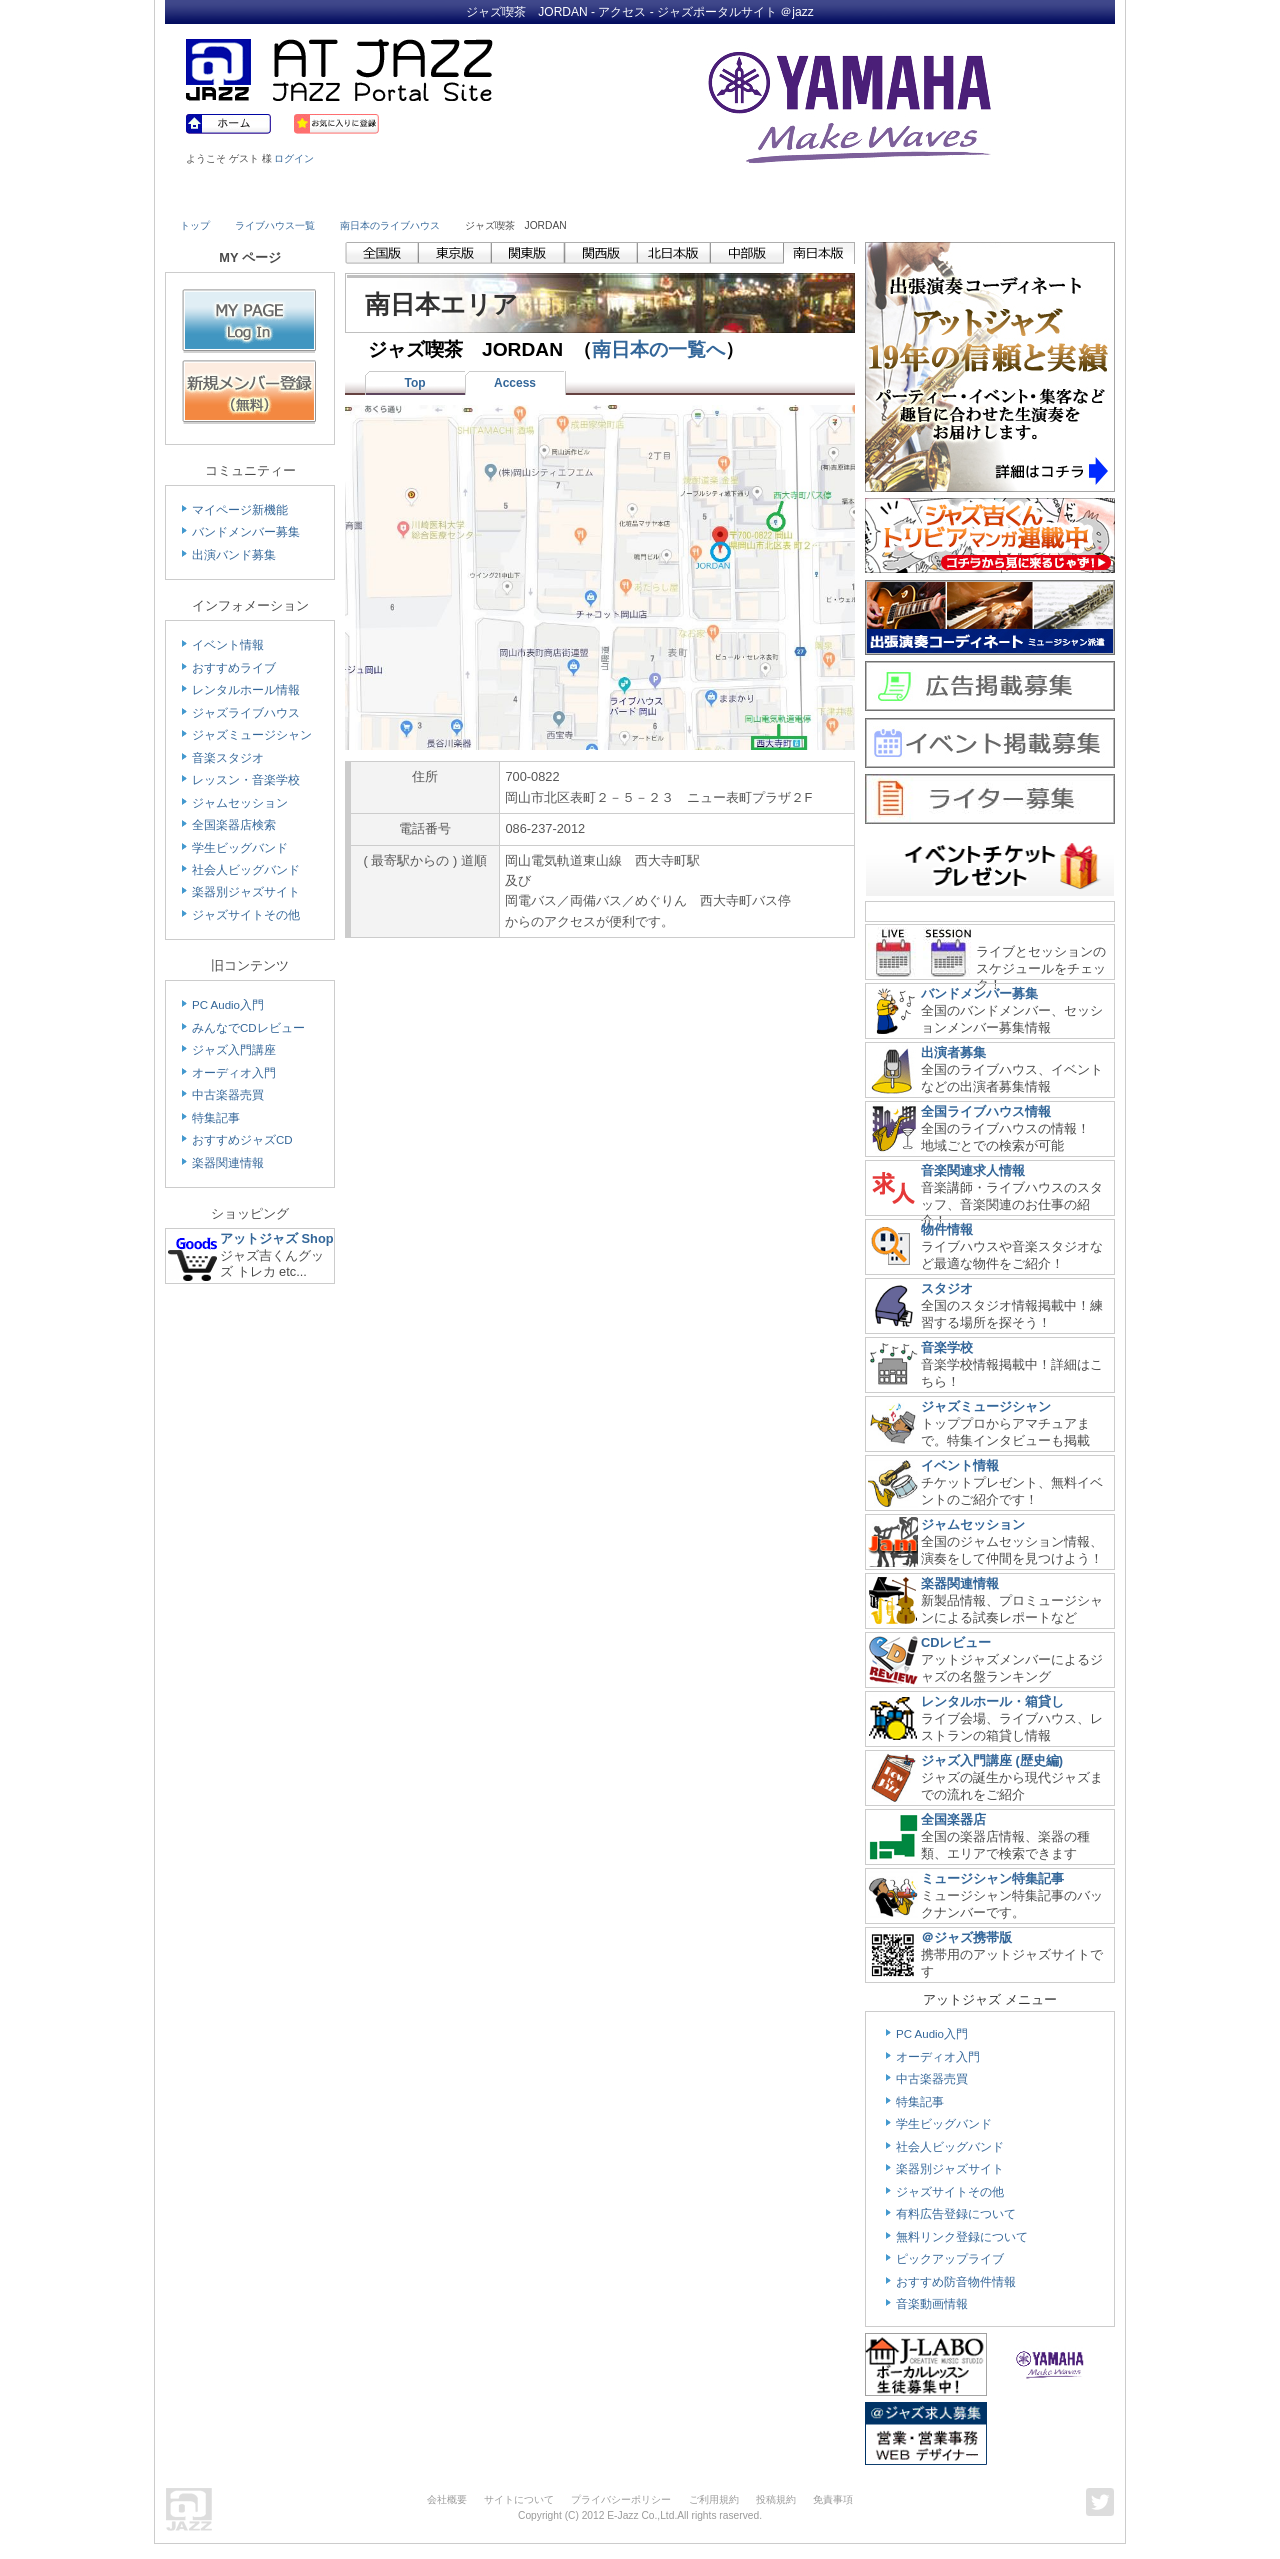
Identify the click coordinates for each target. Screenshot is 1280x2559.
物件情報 (947, 1229)
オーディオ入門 (234, 1073)
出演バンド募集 (234, 555)
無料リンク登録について (962, 2237)
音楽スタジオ (228, 758)
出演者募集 (953, 1052)
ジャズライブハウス (246, 713)
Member (1042, 197)
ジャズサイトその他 (246, 915)
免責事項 (833, 2499)
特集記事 (216, 1118)
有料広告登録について (956, 2214)
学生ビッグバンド (240, 848)
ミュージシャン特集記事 (992, 1878)
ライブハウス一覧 (275, 225)
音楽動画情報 (932, 2304)
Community (813, 197)
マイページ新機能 (240, 510)
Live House (237, 197)
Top (414, 383)
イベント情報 (228, 645)
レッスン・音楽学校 (246, 780)
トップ (195, 225)
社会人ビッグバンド (246, 870)
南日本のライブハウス (390, 225)
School (582, 197)
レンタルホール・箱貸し (992, 1701)
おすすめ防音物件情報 (956, 2282)
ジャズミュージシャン (252, 735)
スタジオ (947, 1288)
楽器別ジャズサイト (246, 892)
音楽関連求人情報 (973, 1170)
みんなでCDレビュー (248, 1028)
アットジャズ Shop (277, 1238)
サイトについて (519, 2499)
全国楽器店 (953, 1819)
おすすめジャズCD (242, 1140)
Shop (698, 197)
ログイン (294, 158)
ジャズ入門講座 (234, 1050)
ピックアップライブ (950, 2259)
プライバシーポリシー (621, 2499)
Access (515, 383)
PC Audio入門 (228, 1005)
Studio (467, 197)
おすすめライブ (234, 668)
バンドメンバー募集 (246, 532)
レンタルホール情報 (246, 690)
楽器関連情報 (228, 1163)
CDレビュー (956, 1642)
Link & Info (928, 197)
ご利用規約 (714, 2499)
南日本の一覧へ (658, 349)
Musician (352, 197)
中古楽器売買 (228, 1095)
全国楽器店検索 (234, 825)
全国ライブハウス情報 (986, 1111)
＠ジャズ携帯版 (966, 1937)
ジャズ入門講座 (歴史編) (992, 1760)
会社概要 (447, 2499)
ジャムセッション (240, 803)
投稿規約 (776, 2499)
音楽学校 (947, 1347)
